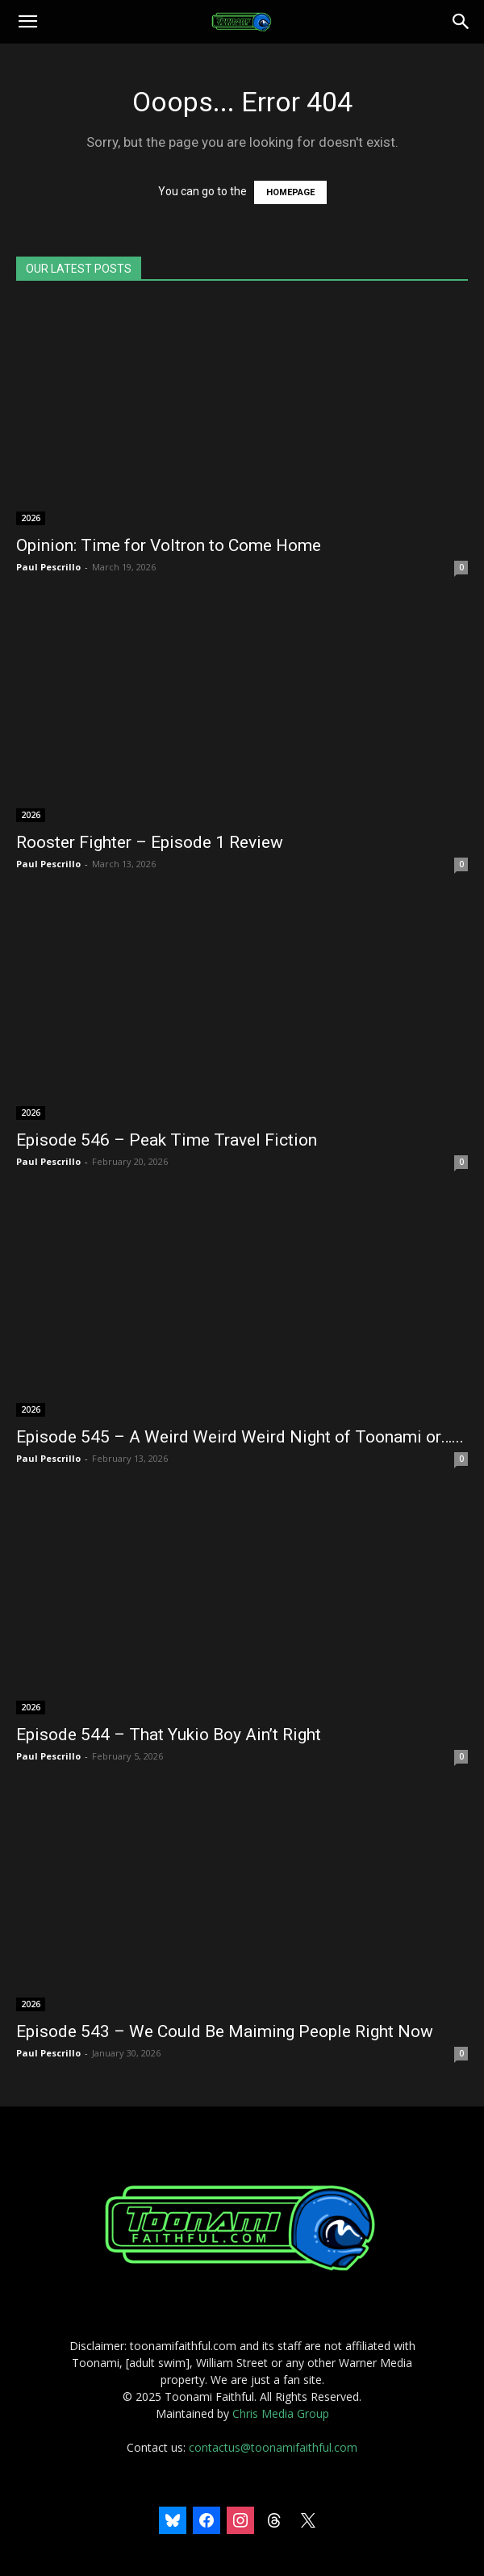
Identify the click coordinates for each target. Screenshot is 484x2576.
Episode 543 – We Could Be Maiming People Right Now (224, 2031)
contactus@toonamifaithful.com (273, 2447)
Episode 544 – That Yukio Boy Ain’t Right (168, 1734)
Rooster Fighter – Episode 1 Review (149, 842)
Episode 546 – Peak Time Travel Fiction (166, 1140)
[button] (27, 22)
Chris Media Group (280, 2413)
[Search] (461, 22)
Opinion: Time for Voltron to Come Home (168, 545)
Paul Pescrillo (48, 567)
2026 (30, 518)
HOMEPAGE (290, 192)
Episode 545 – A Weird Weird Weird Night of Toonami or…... (240, 1437)
